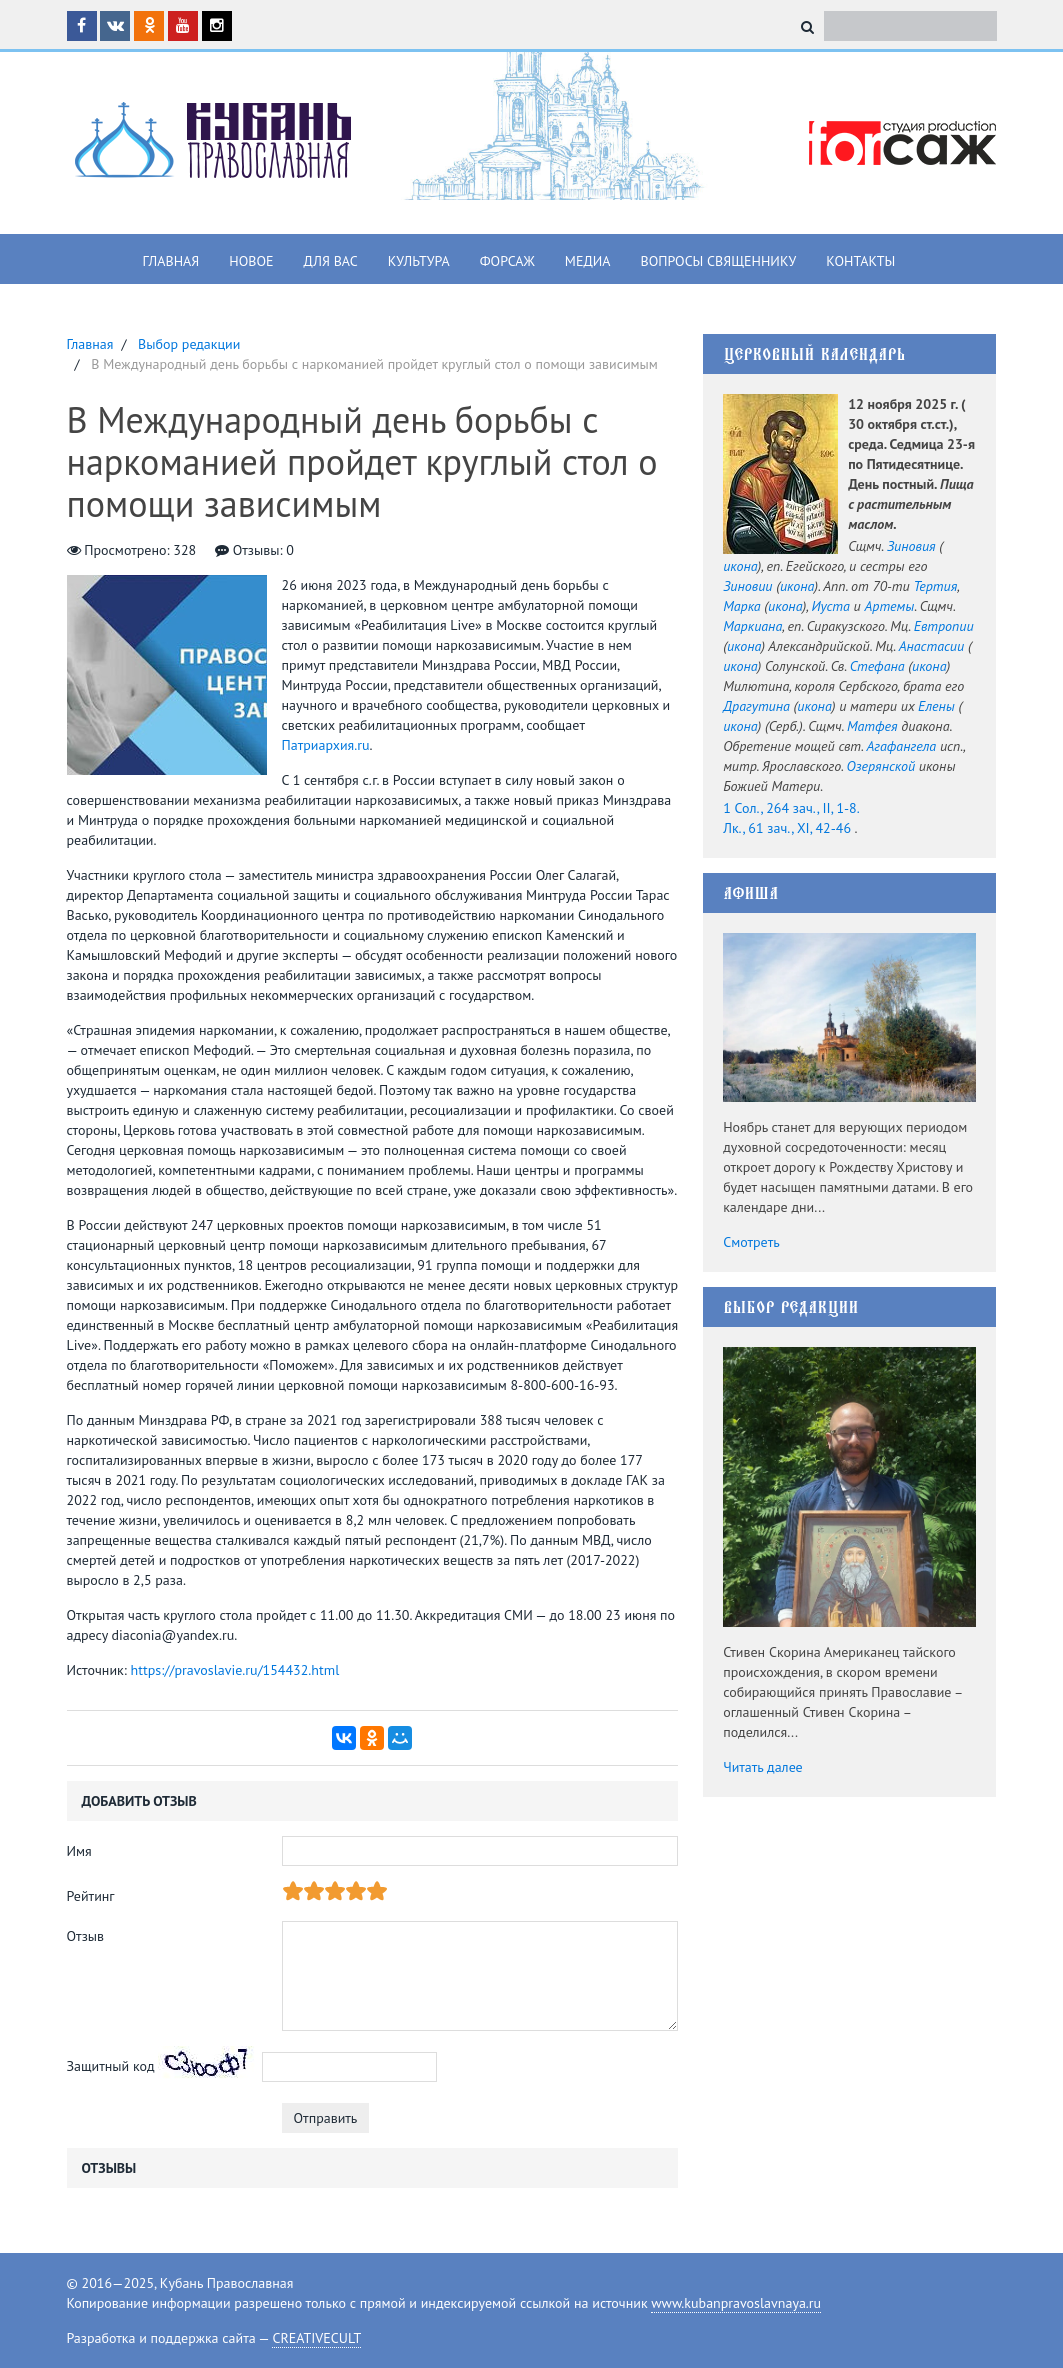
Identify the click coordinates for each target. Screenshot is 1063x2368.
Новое (251, 261)
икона (740, 566)
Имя (79, 1851)
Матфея (872, 726)
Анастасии (931, 646)
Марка (741, 606)
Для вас (331, 261)
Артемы (889, 606)
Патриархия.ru (326, 745)
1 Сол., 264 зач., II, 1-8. (791, 808)
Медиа (588, 261)
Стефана (877, 666)
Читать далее (763, 1767)
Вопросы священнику (718, 261)
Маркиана (752, 626)
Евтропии (944, 626)
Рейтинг (91, 1896)
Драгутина (756, 706)
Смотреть (751, 1242)
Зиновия (911, 546)
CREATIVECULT (316, 2338)
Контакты (860, 261)
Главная (171, 261)
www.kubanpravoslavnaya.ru (736, 2303)
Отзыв (86, 1936)
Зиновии (747, 586)
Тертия (935, 586)
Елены (936, 706)
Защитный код (111, 2066)
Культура (419, 261)
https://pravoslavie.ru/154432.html (235, 1670)
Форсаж (507, 261)
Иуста (830, 606)
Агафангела (901, 746)
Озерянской (881, 766)
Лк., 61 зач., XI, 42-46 (787, 828)
